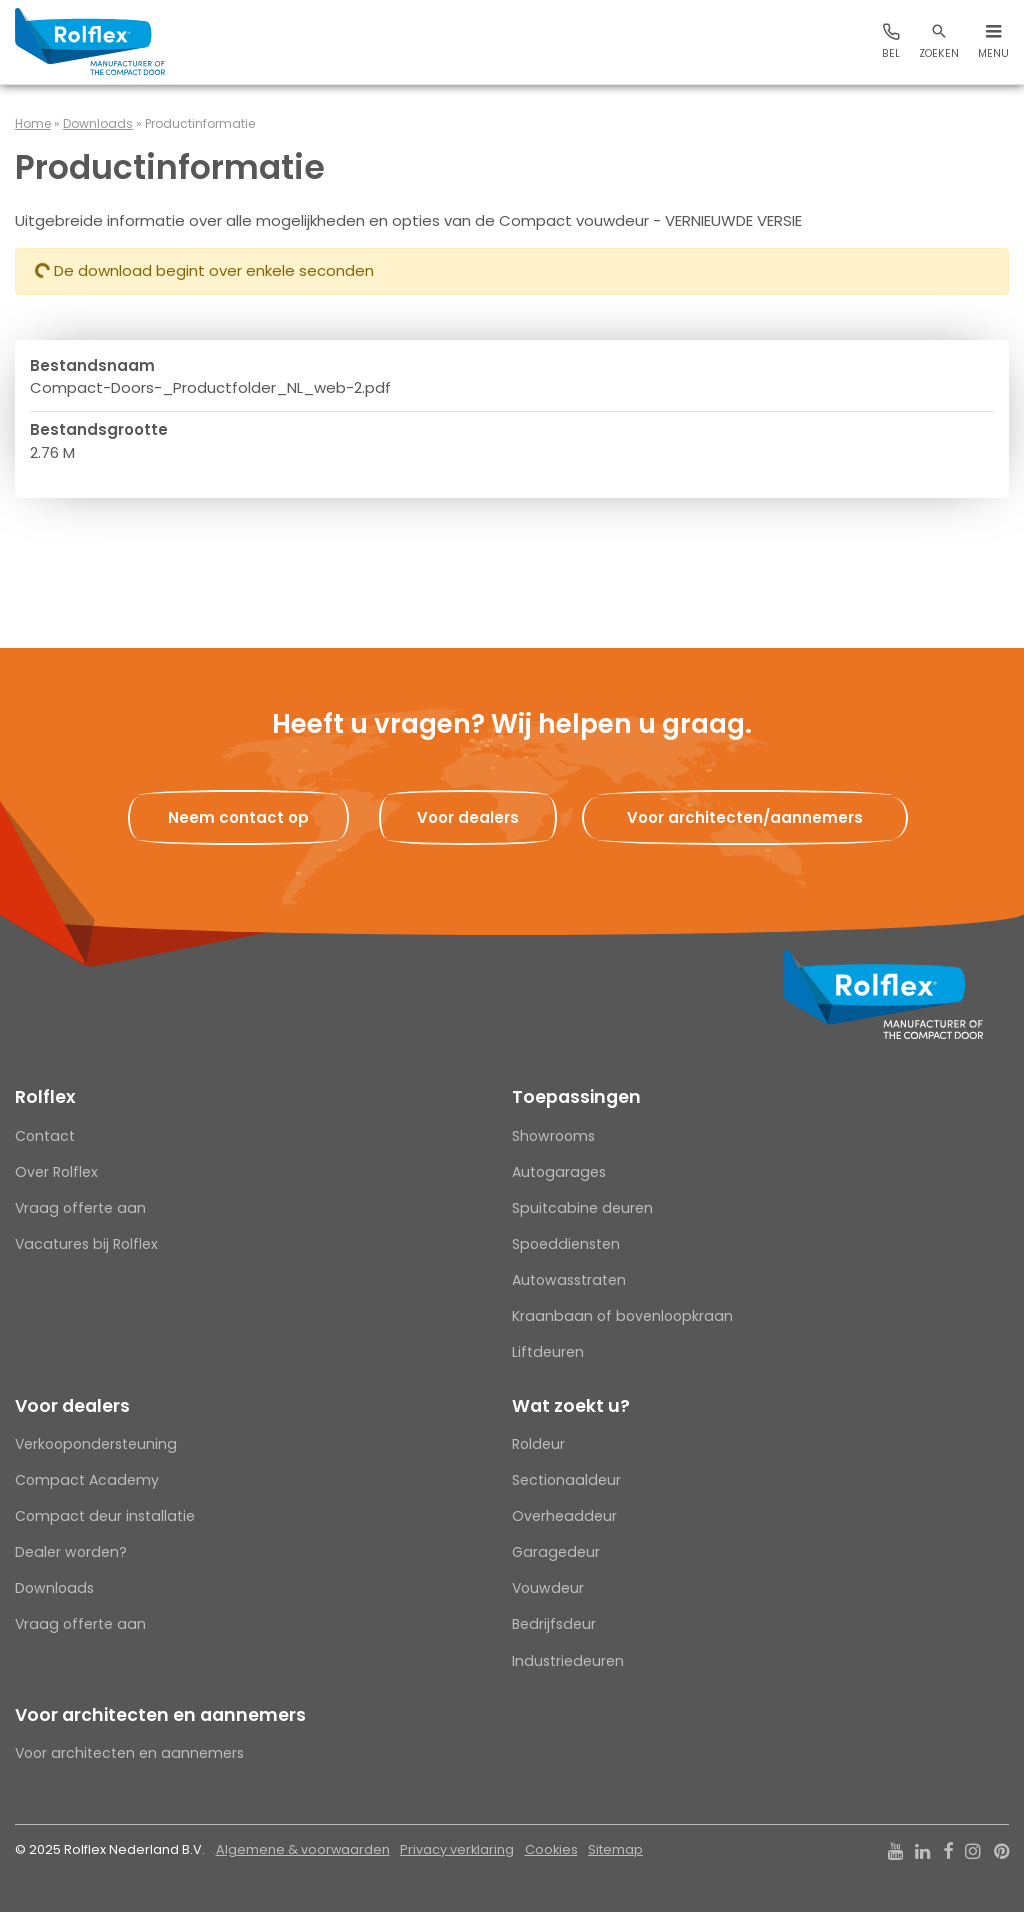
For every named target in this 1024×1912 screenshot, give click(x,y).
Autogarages (559, 1172)
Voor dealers (72, 1406)
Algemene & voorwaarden (303, 1849)
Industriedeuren (568, 1661)
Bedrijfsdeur (554, 1624)
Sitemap (615, 1849)
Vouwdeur (548, 1588)
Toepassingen (576, 1097)
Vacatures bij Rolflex (86, 1244)
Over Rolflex (56, 1172)
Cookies (551, 1849)
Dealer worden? (71, 1552)
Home (33, 123)
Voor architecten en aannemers (160, 1715)
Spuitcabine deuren (582, 1208)
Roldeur (538, 1444)
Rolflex (45, 1097)
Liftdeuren (548, 1352)
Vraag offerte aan (80, 1208)
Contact (45, 1136)
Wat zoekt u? (571, 1406)
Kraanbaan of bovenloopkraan (622, 1316)
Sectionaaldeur (566, 1480)
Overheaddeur (564, 1516)
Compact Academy (87, 1480)
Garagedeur (556, 1552)
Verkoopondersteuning (96, 1444)
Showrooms (553, 1136)
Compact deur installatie (105, 1516)
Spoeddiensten (566, 1244)
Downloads (98, 123)
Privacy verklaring (457, 1849)
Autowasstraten (569, 1280)
